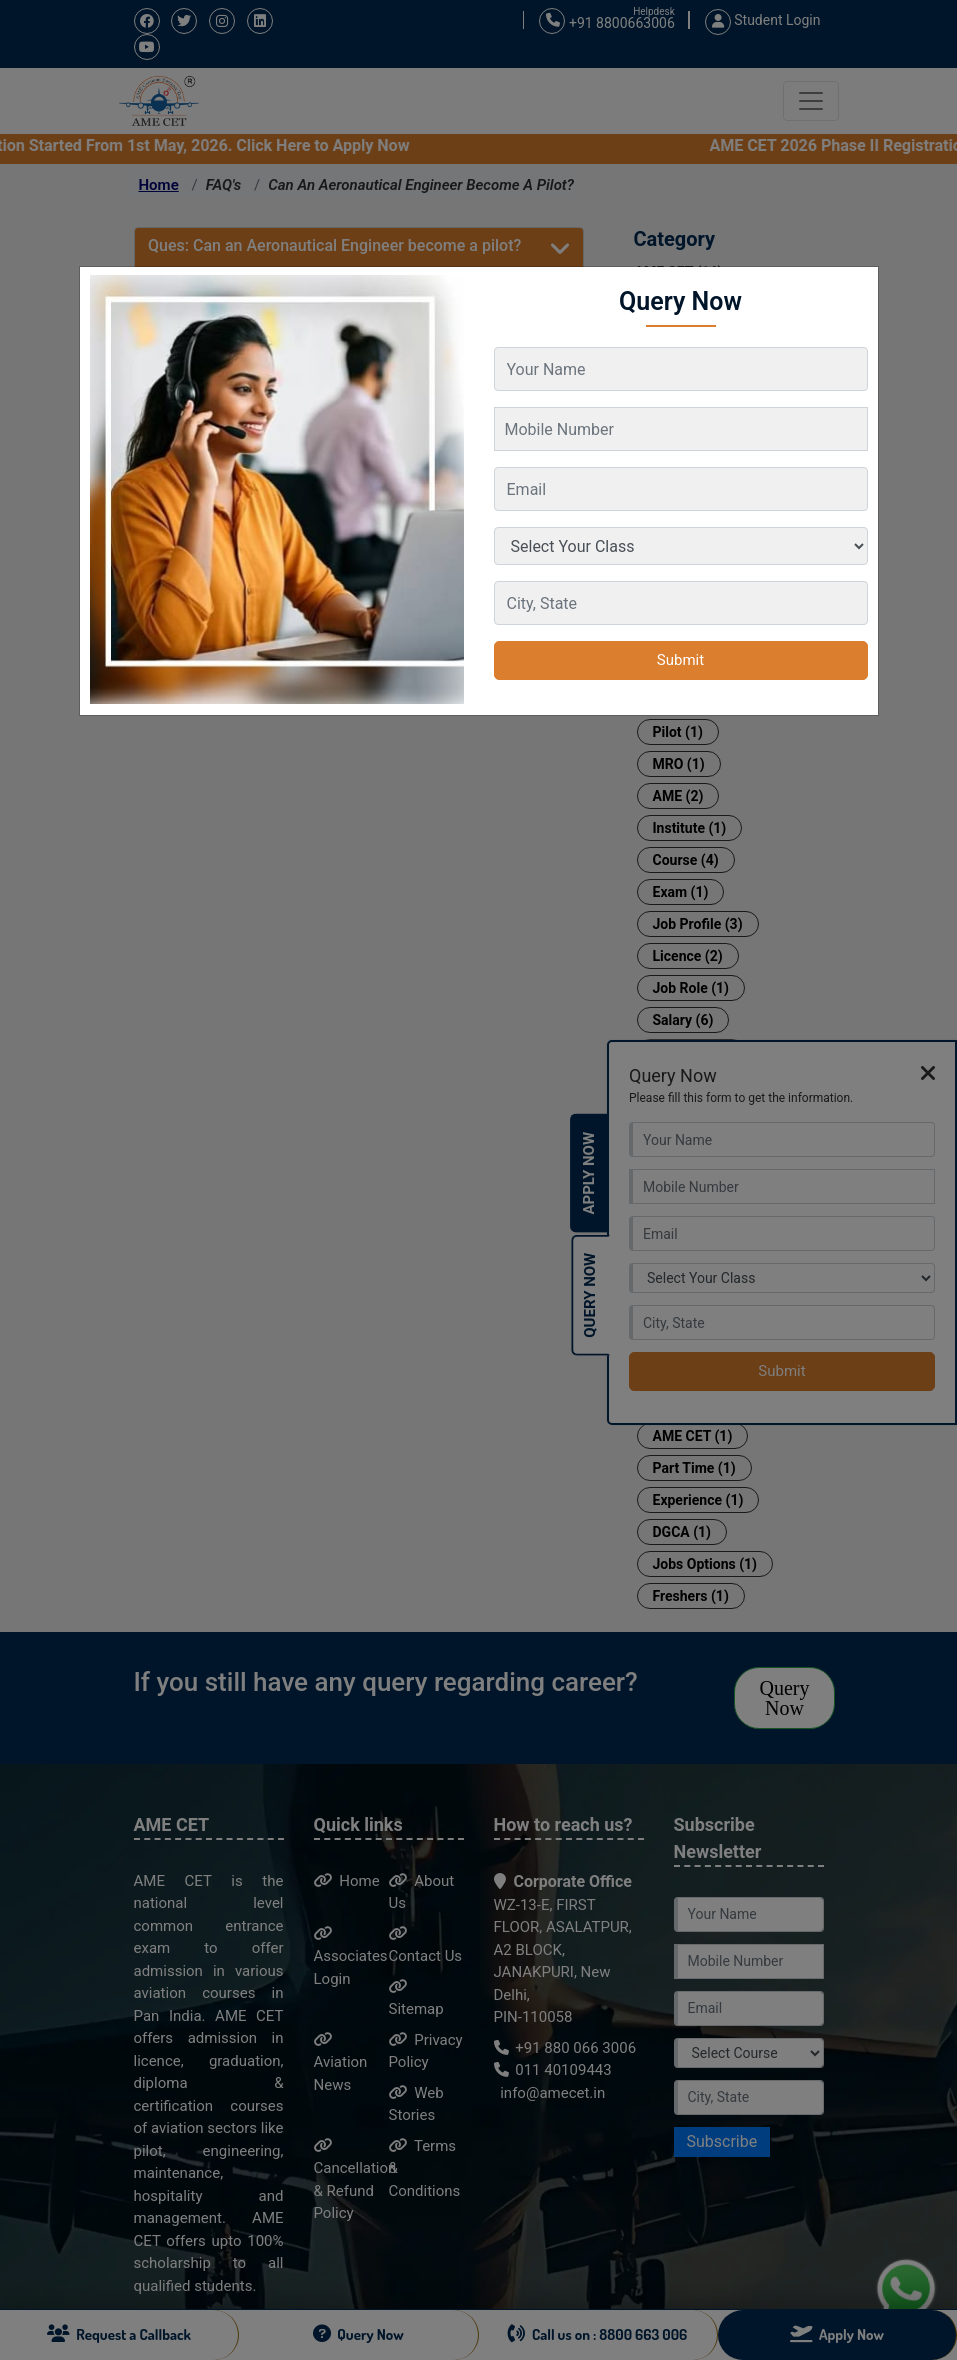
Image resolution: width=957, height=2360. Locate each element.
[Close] (853, 282)
